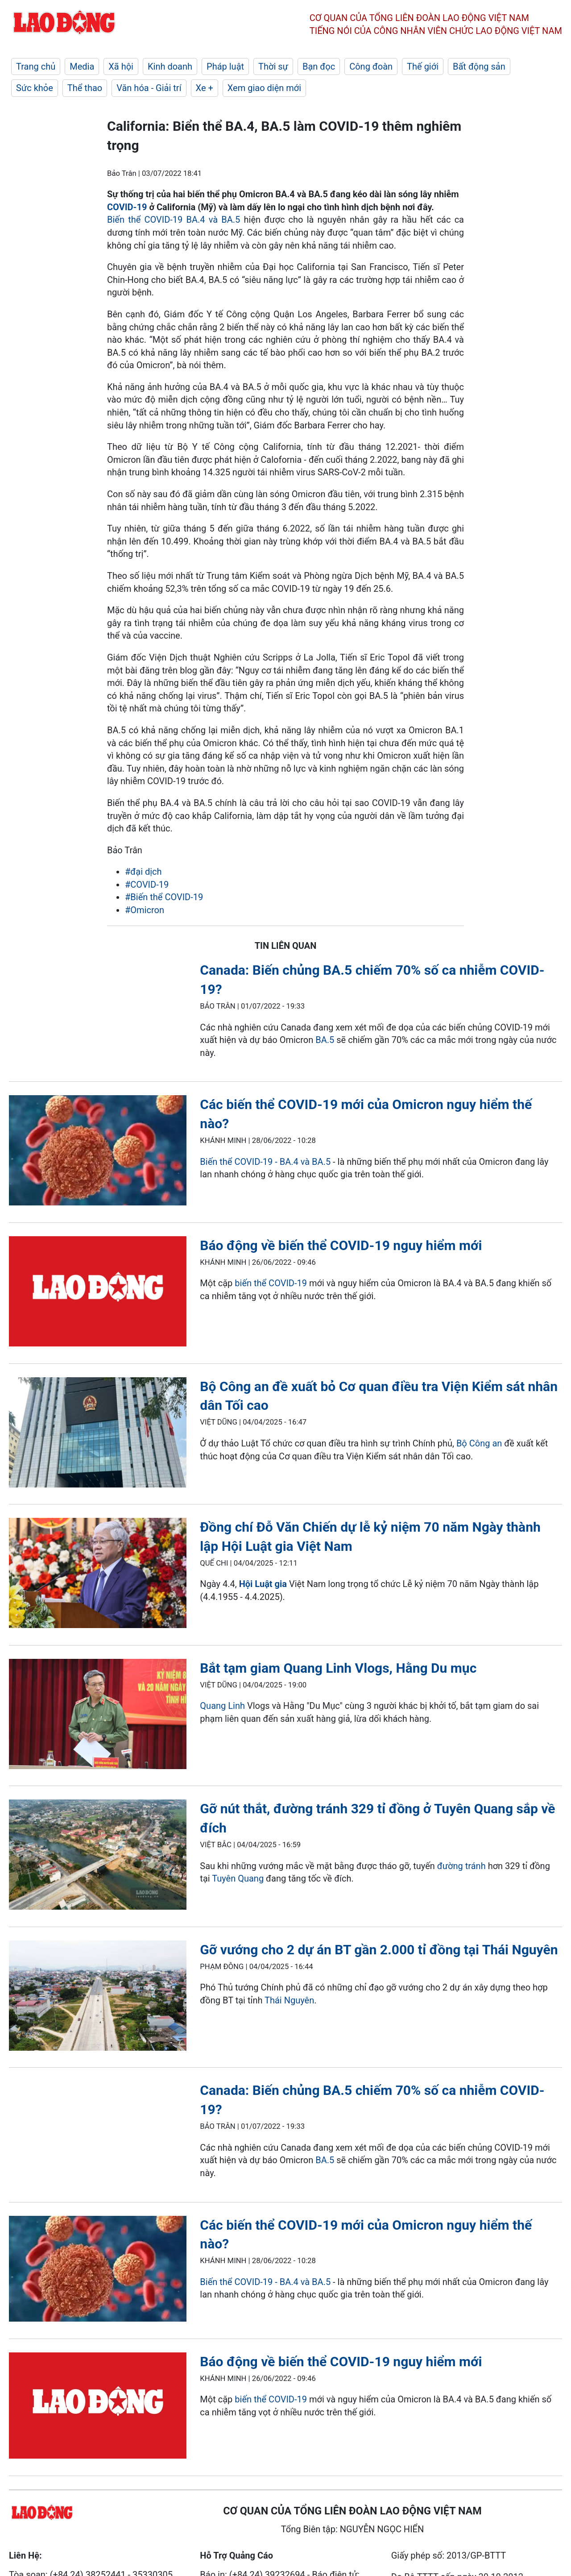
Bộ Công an (479, 1443)
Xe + (204, 88)
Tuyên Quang (238, 1878)
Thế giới (423, 66)
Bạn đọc (318, 66)
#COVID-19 (147, 884)
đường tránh (461, 1866)
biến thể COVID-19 (271, 1283)
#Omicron (144, 910)
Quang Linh (222, 1705)
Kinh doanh (170, 66)
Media (82, 66)
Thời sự (273, 66)
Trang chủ (35, 66)
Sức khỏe (34, 88)
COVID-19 (127, 207)
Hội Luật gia (263, 1584)
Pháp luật (225, 66)
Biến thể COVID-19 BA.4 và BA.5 (173, 219)
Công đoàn (371, 66)
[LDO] (97, 1152)
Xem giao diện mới (264, 88)
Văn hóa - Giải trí (148, 88)
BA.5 (324, 1040)
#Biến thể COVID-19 (164, 897)
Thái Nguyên (289, 2000)
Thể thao (84, 88)
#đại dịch (143, 871)
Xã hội (120, 66)
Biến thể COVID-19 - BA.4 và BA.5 (265, 1161)
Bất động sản (479, 66)
